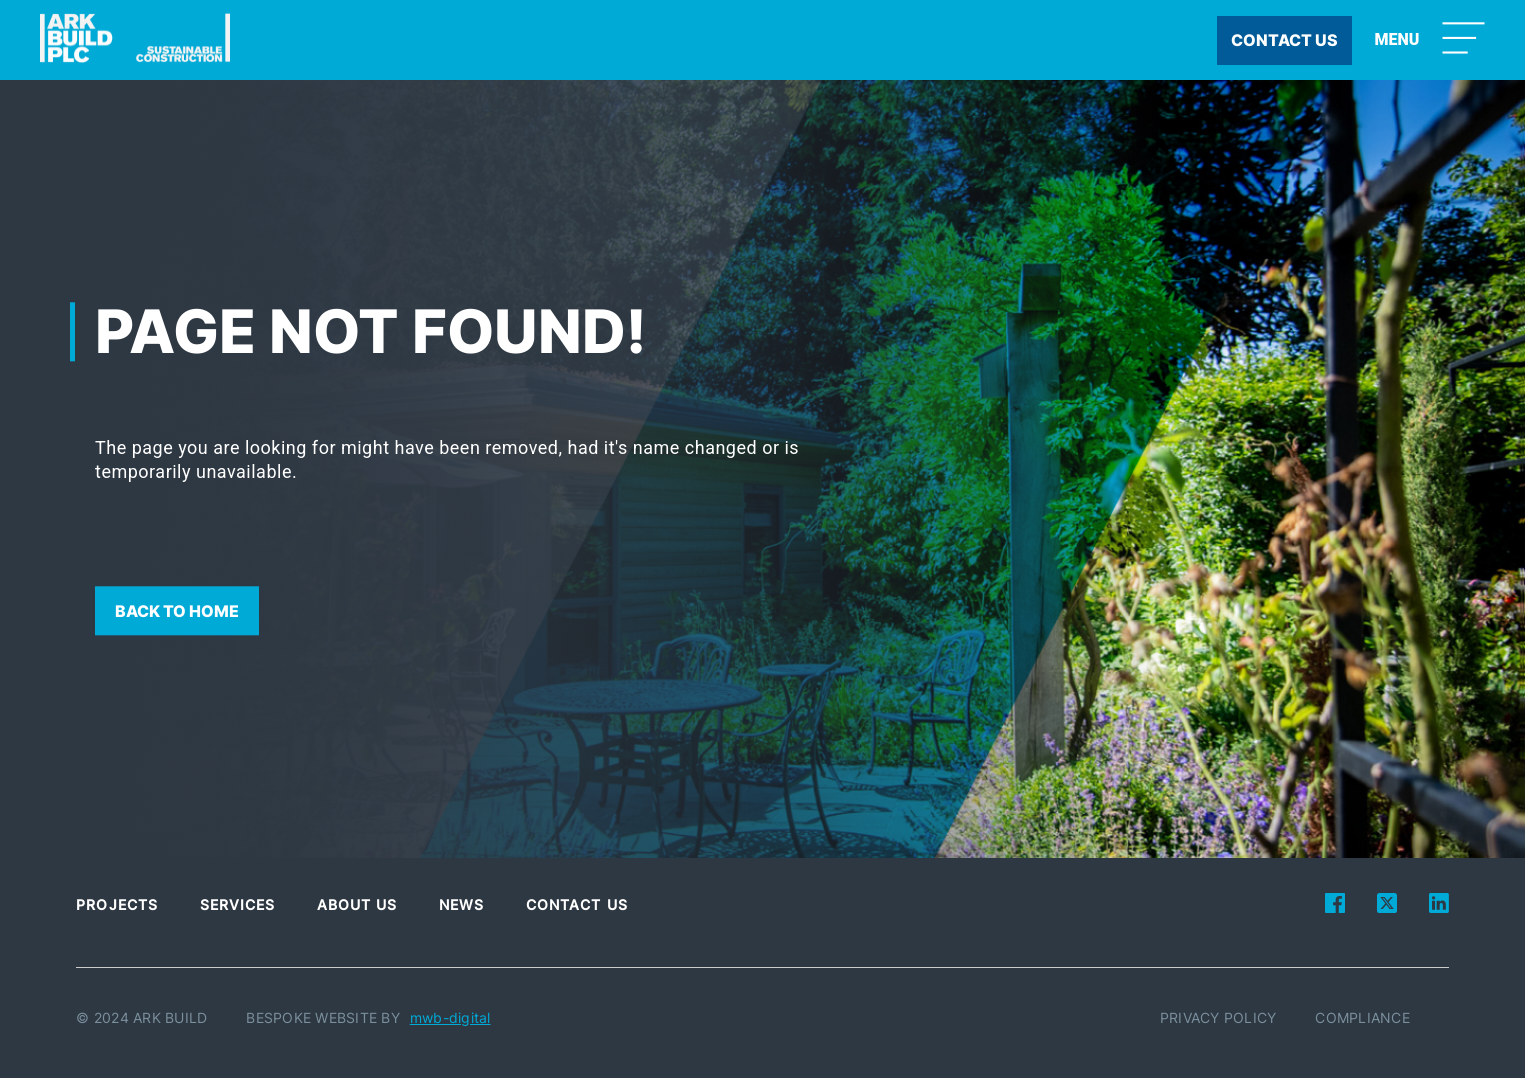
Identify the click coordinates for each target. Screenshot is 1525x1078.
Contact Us (577, 904)
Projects (117, 904)
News (461, 904)
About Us (357, 904)
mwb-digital (450, 1017)
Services (238, 904)
